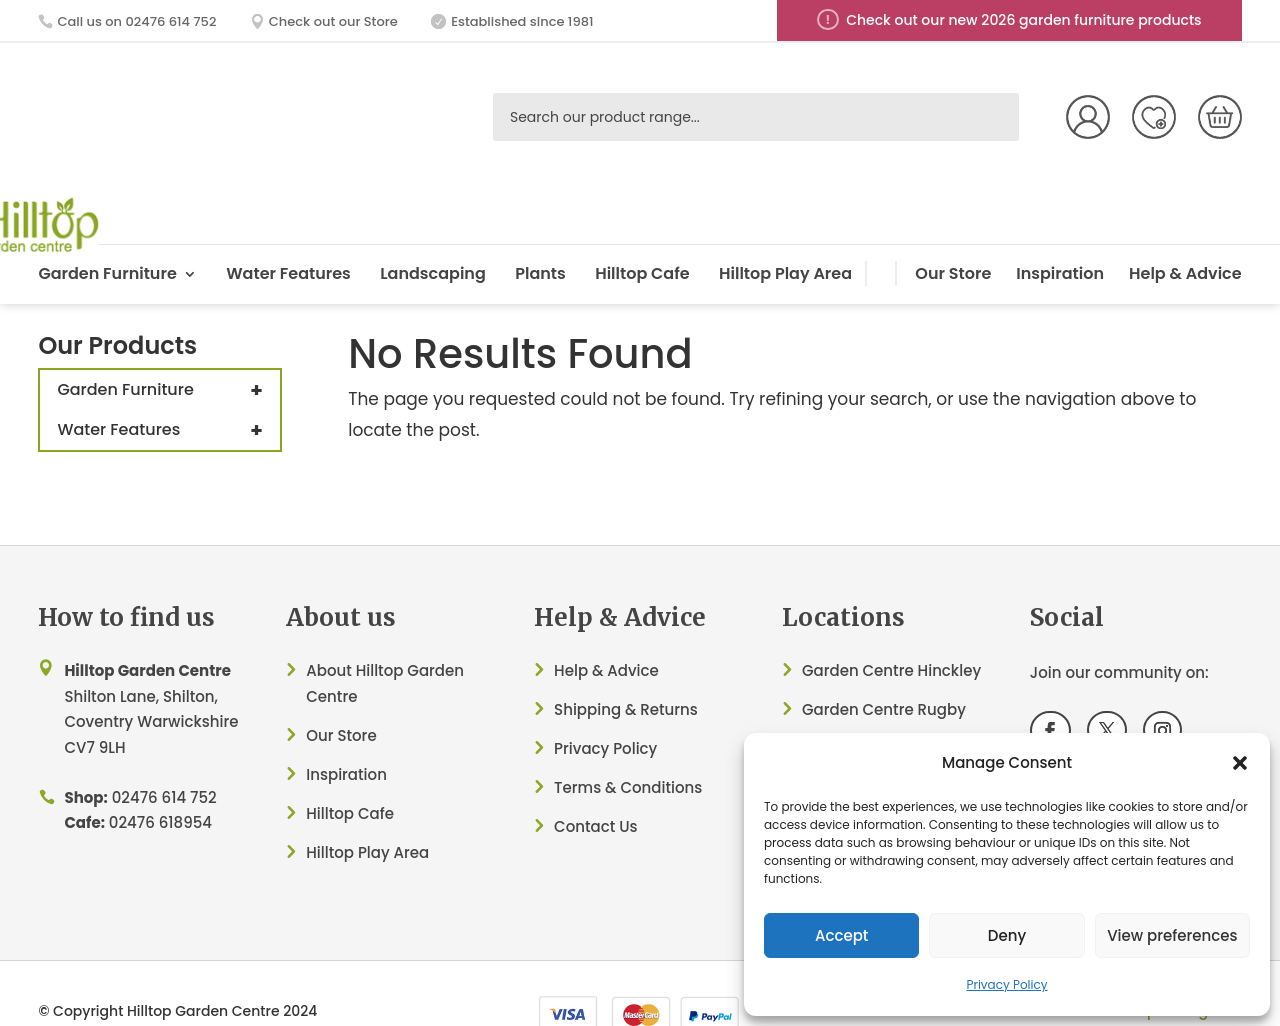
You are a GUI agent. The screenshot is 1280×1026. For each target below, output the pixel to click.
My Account (1088, 117)
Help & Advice (1185, 226)
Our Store (953, 226)
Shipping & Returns (626, 662)
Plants (540, 226)
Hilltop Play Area (785, 226)
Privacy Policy (1006, 984)
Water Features (288, 226)
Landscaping (433, 226)
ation (367, 727)
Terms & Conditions (628, 740)
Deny (1007, 935)
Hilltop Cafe (642, 226)
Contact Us (596, 779)
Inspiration (1060, 226)
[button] (1240, 763)
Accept (841, 935)
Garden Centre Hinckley (891, 623)
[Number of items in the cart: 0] (1220, 117)
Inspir (327, 727)
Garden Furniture (107, 226)
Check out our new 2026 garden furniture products (1023, 20)
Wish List (1154, 117)
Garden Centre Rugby (884, 662)
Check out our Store (333, 21)
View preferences (1172, 935)
